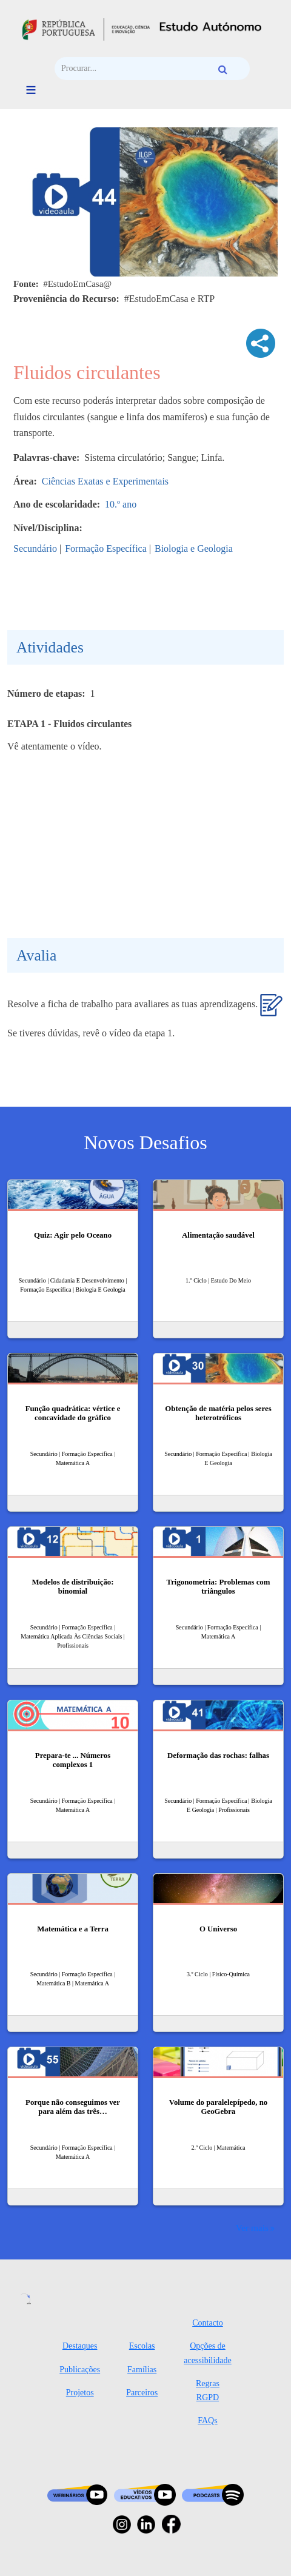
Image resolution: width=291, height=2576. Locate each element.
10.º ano (120, 504)
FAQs (207, 2420)
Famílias (141, 2369)
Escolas (142, 2345)
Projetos (80, 2392)
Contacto (207, 2322)
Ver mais (252, 2227)
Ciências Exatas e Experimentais (105, 481)
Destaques (80, 2345)
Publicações (79, 2369)
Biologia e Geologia (194, 548)
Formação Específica (106, 548)
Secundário (35, 548)
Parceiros (142, 2392)
